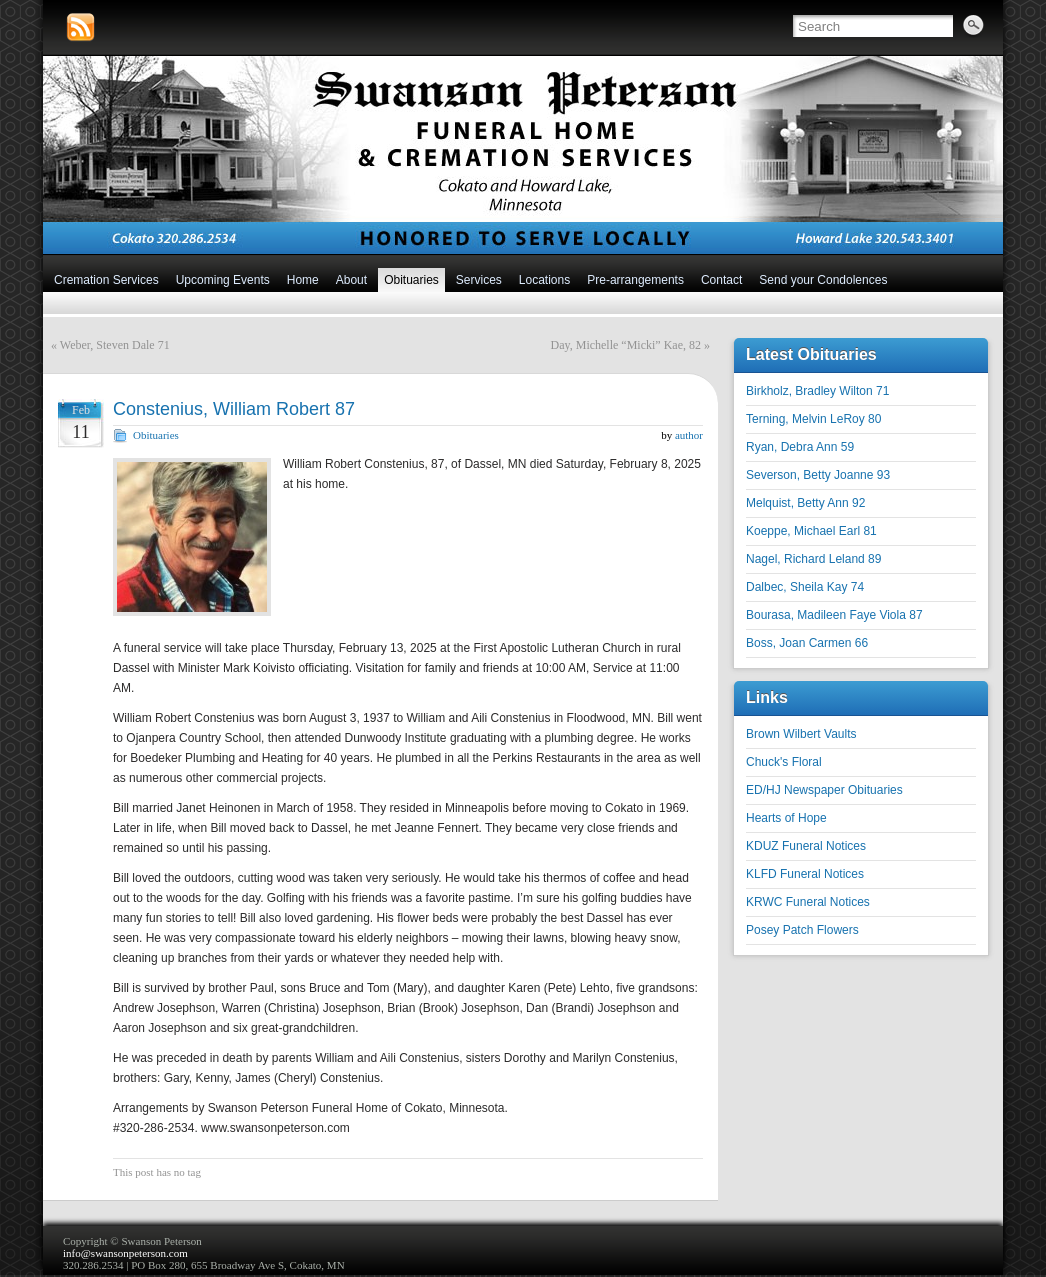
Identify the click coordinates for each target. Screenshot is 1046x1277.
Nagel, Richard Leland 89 (813, 559)
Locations (544, 280)
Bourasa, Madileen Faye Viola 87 (834, 615)
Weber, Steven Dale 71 (115, 345)
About (351, 280)
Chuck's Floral (784, 762)
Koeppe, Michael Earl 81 (811, 531)
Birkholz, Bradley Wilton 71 (817, 391)
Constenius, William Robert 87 (234, 409)
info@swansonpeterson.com (125, 1253)
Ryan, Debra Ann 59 (800, 447)
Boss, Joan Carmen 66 (807, 643)
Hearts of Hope (786, 818)
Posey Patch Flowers (802, 930)
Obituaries (411, 280)
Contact (721, 280)
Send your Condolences (823, 280)
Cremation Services (106, 280)
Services (479, 280)
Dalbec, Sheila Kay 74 (805, 587)
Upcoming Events (223, 280)
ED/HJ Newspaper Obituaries (824, 790)
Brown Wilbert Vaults (801, 734)
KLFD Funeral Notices (805, 874)
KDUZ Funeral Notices (806, 846)
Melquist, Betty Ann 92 (805, 503)
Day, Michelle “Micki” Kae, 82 (626, 345)
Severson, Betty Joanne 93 (818, 475)
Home (303, 280)
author (689, 435)
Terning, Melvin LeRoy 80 (813, 419)
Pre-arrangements (635, 280)
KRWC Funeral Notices (808, 902)
